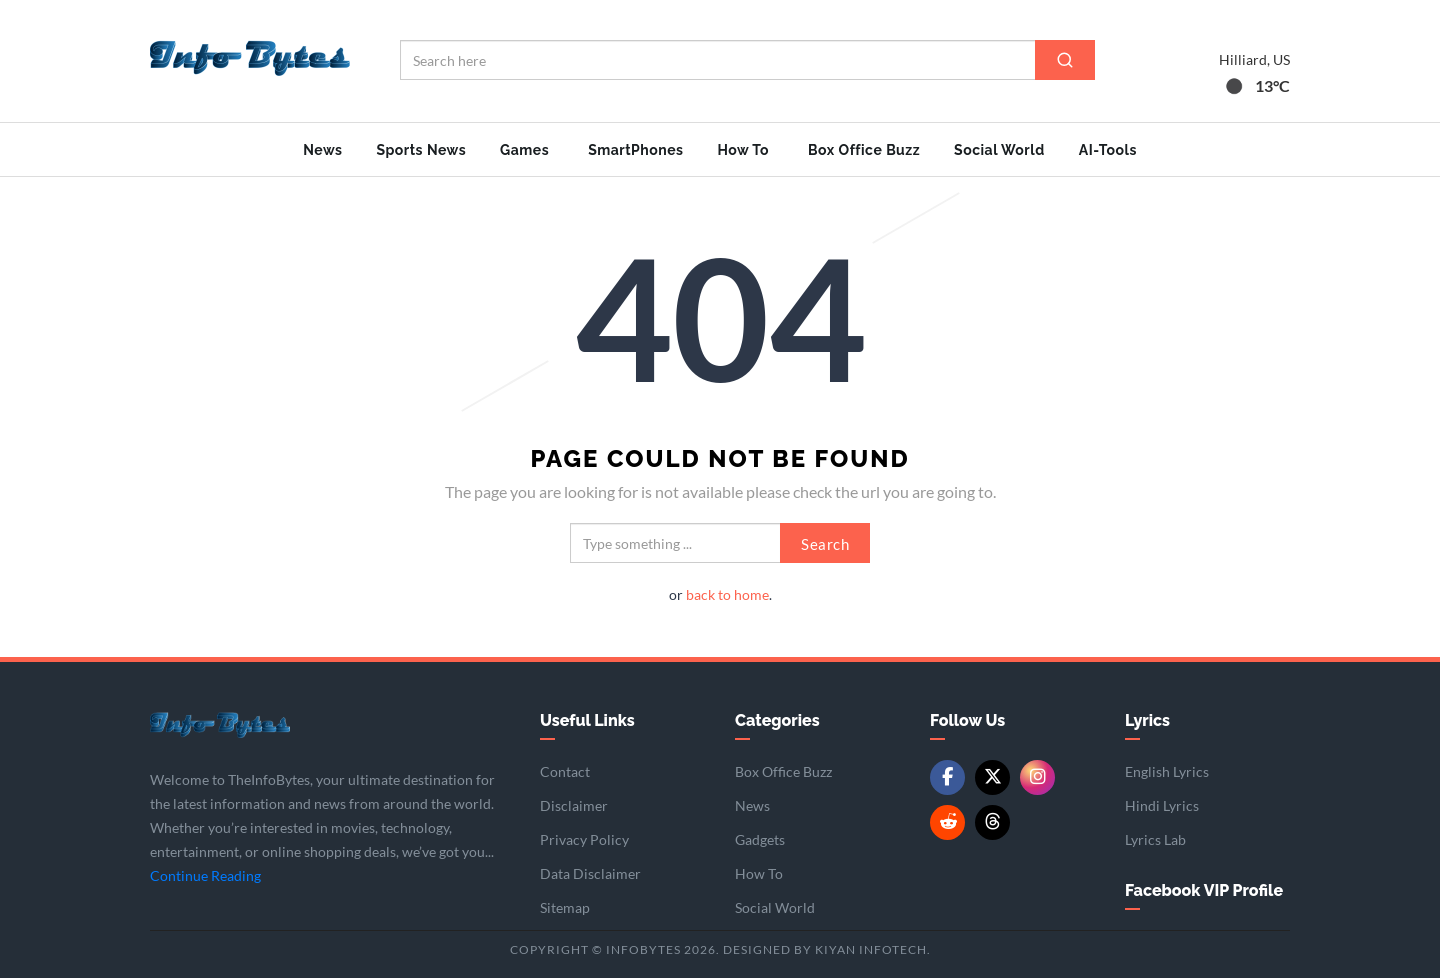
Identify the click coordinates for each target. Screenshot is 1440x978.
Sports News (421, 150)
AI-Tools (1108, 150)
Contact (565, 771)
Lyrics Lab (1155, 839)
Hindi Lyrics (1162, 805)
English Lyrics (1167, 771)
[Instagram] (1037, 777)
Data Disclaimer (590, 873)
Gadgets (760, 839)
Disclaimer (574, 805)
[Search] (1065, 60)
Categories (777, 720)
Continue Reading (205, 875)
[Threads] (992, 822)
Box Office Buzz (864, 150)
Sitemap (565, 907)
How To (743, 150)
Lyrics (1147, 720)
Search (825, 544)
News (322, 150)
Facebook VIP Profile (1204, 890)
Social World (999, 150)
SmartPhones (635, 150)
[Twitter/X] (992, 777)
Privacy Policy (584, 839)
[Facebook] (947, 777)
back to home (727, 594)
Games (524, 150)
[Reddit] (947, 822)
